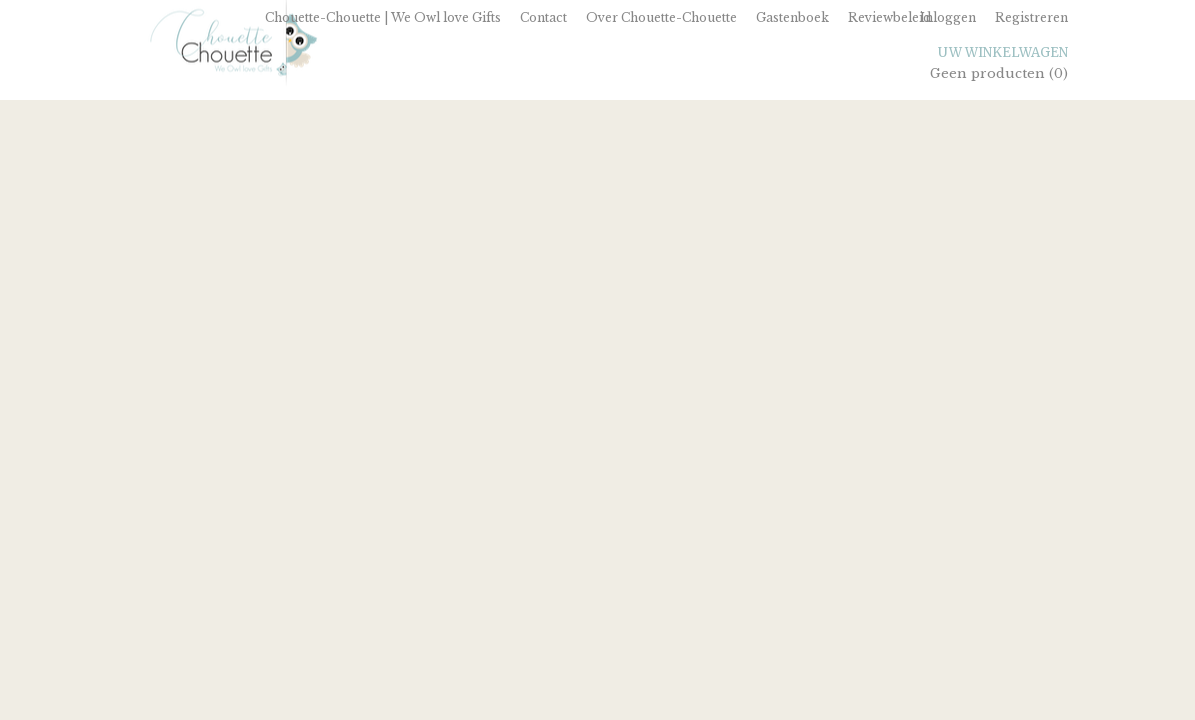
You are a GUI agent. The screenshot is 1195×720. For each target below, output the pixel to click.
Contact (543, 17)
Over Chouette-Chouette (661, 17)
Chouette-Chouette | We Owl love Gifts (383, 17)
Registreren (1031, 17)
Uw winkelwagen (1003, 52)
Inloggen (948, 17)
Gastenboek (792, 17)
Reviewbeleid (889, 17)
